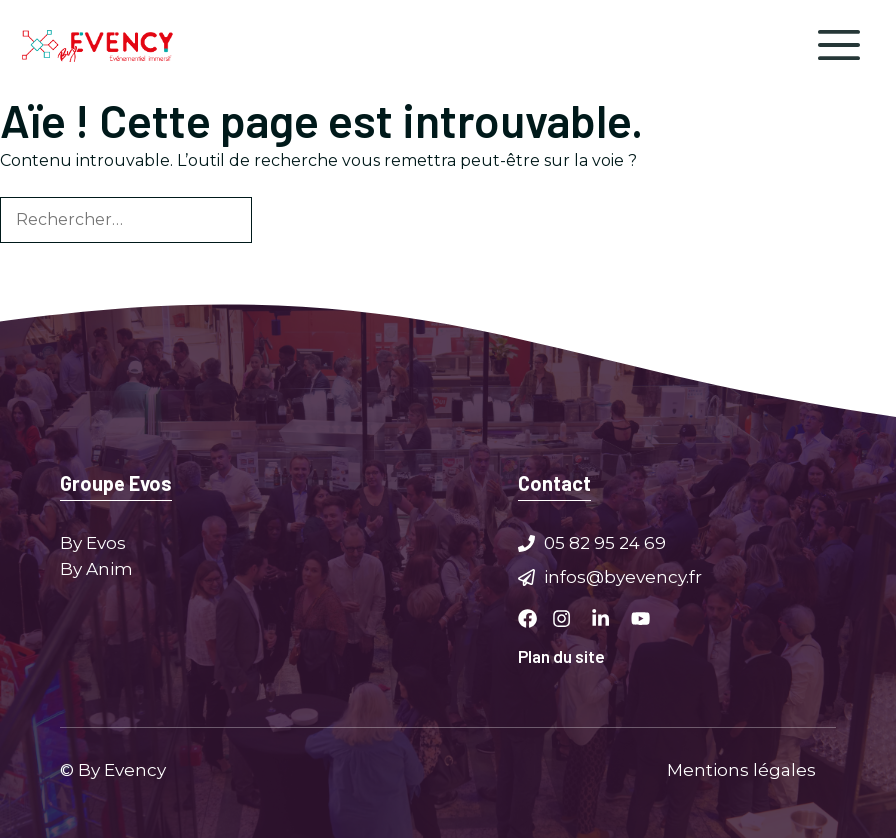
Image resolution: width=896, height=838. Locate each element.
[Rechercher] (285, 220)
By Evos (93, 543)
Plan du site (561, 656)
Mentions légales (741, 769)
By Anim (96, 568)
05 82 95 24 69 (605, 543)
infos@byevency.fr (623, 576)
